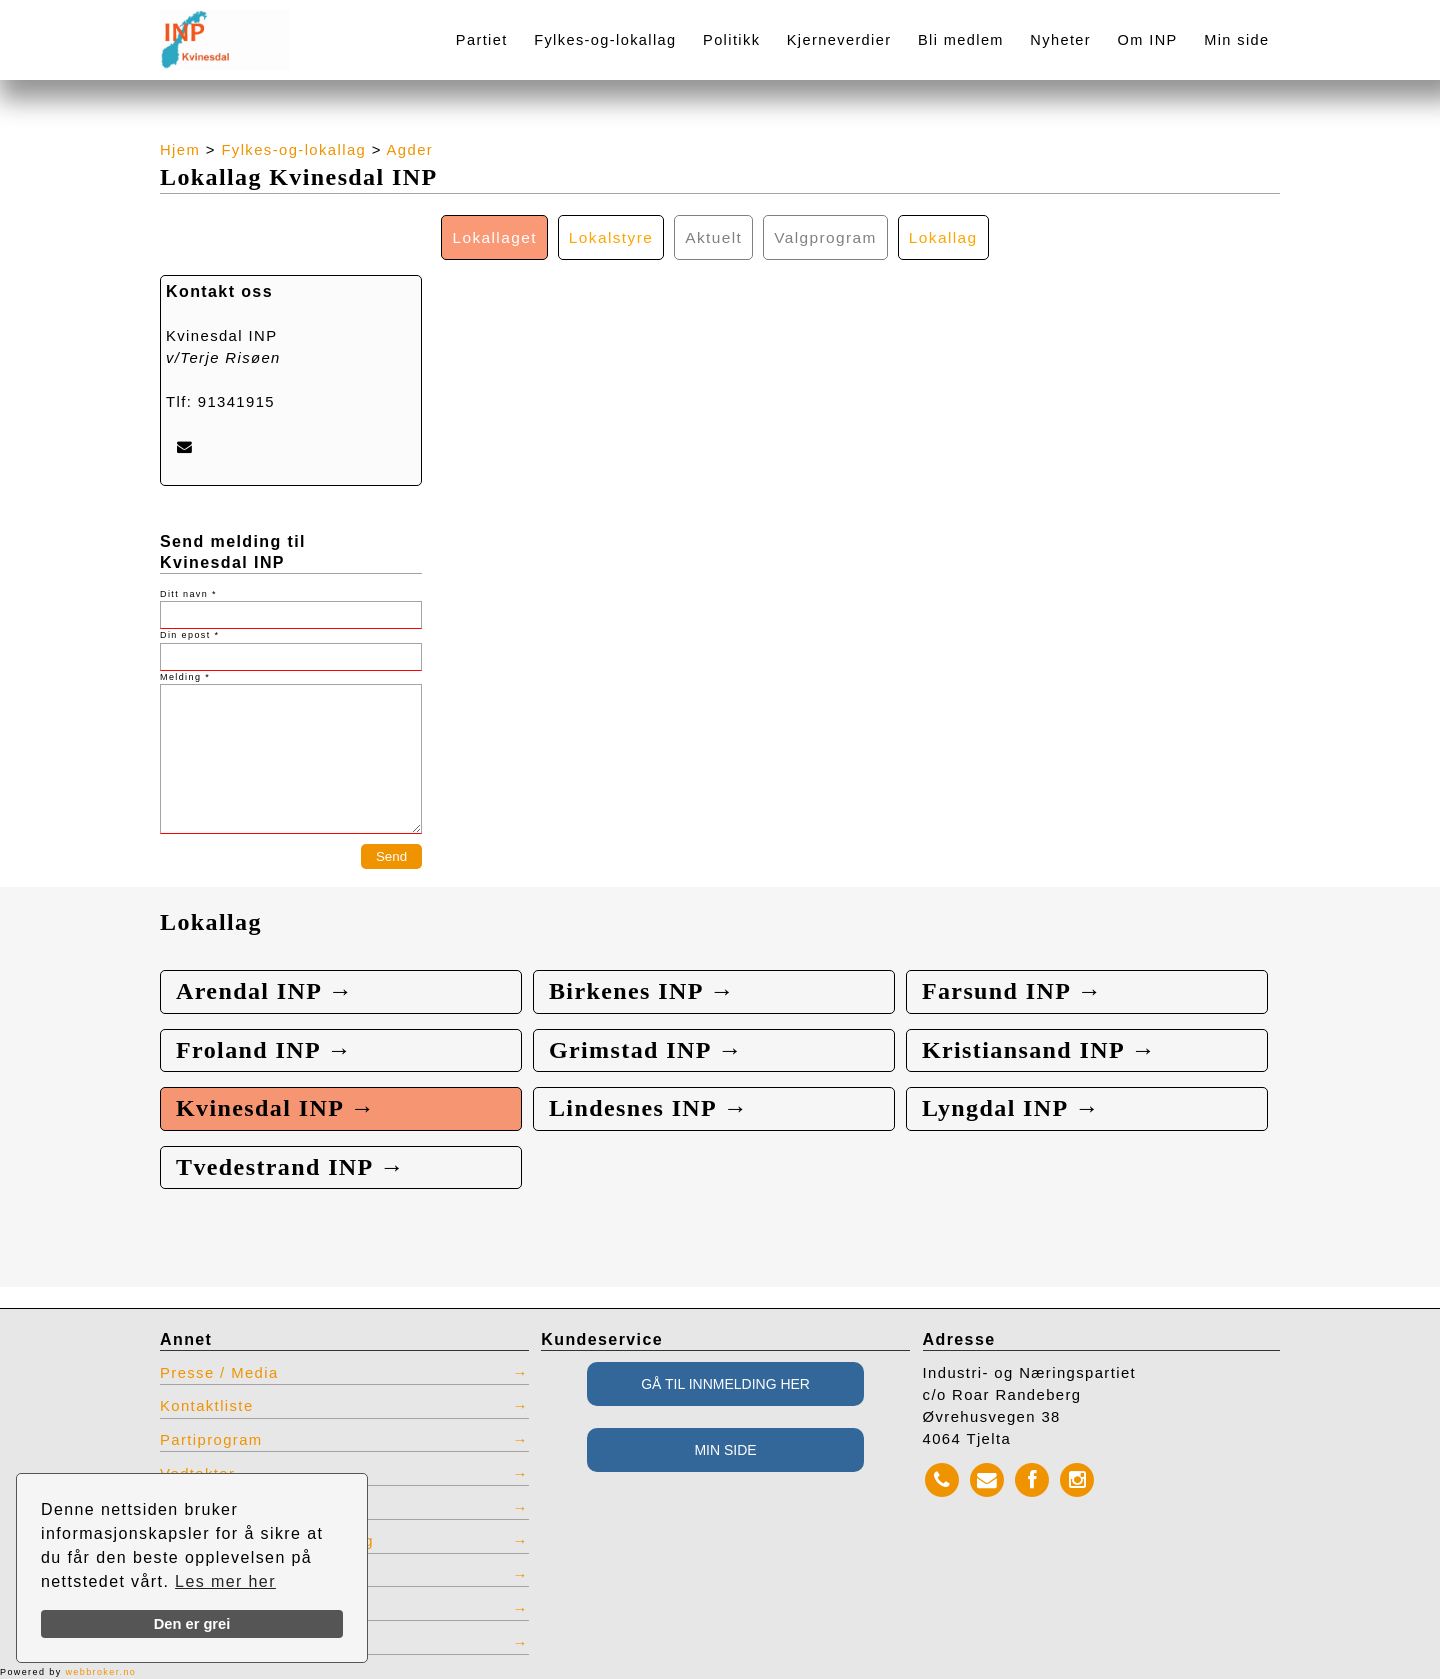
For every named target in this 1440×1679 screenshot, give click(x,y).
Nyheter (1060, 40)
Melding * (185, 677)
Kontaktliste (207, 1406)
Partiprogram (211, 1440)
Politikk (731, 40)
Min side (1236, 40)
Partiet (482, 40)
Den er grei (192, 1624)
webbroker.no (100, 1672)
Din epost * (189, 635)
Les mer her (225, 1581)
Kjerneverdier (839, 40)
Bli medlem (961, 40)
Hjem (180, 150)
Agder (410, 150)
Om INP (1148, 40)
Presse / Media (219, 1373)
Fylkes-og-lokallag (605, 40)
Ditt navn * (188, 594)
